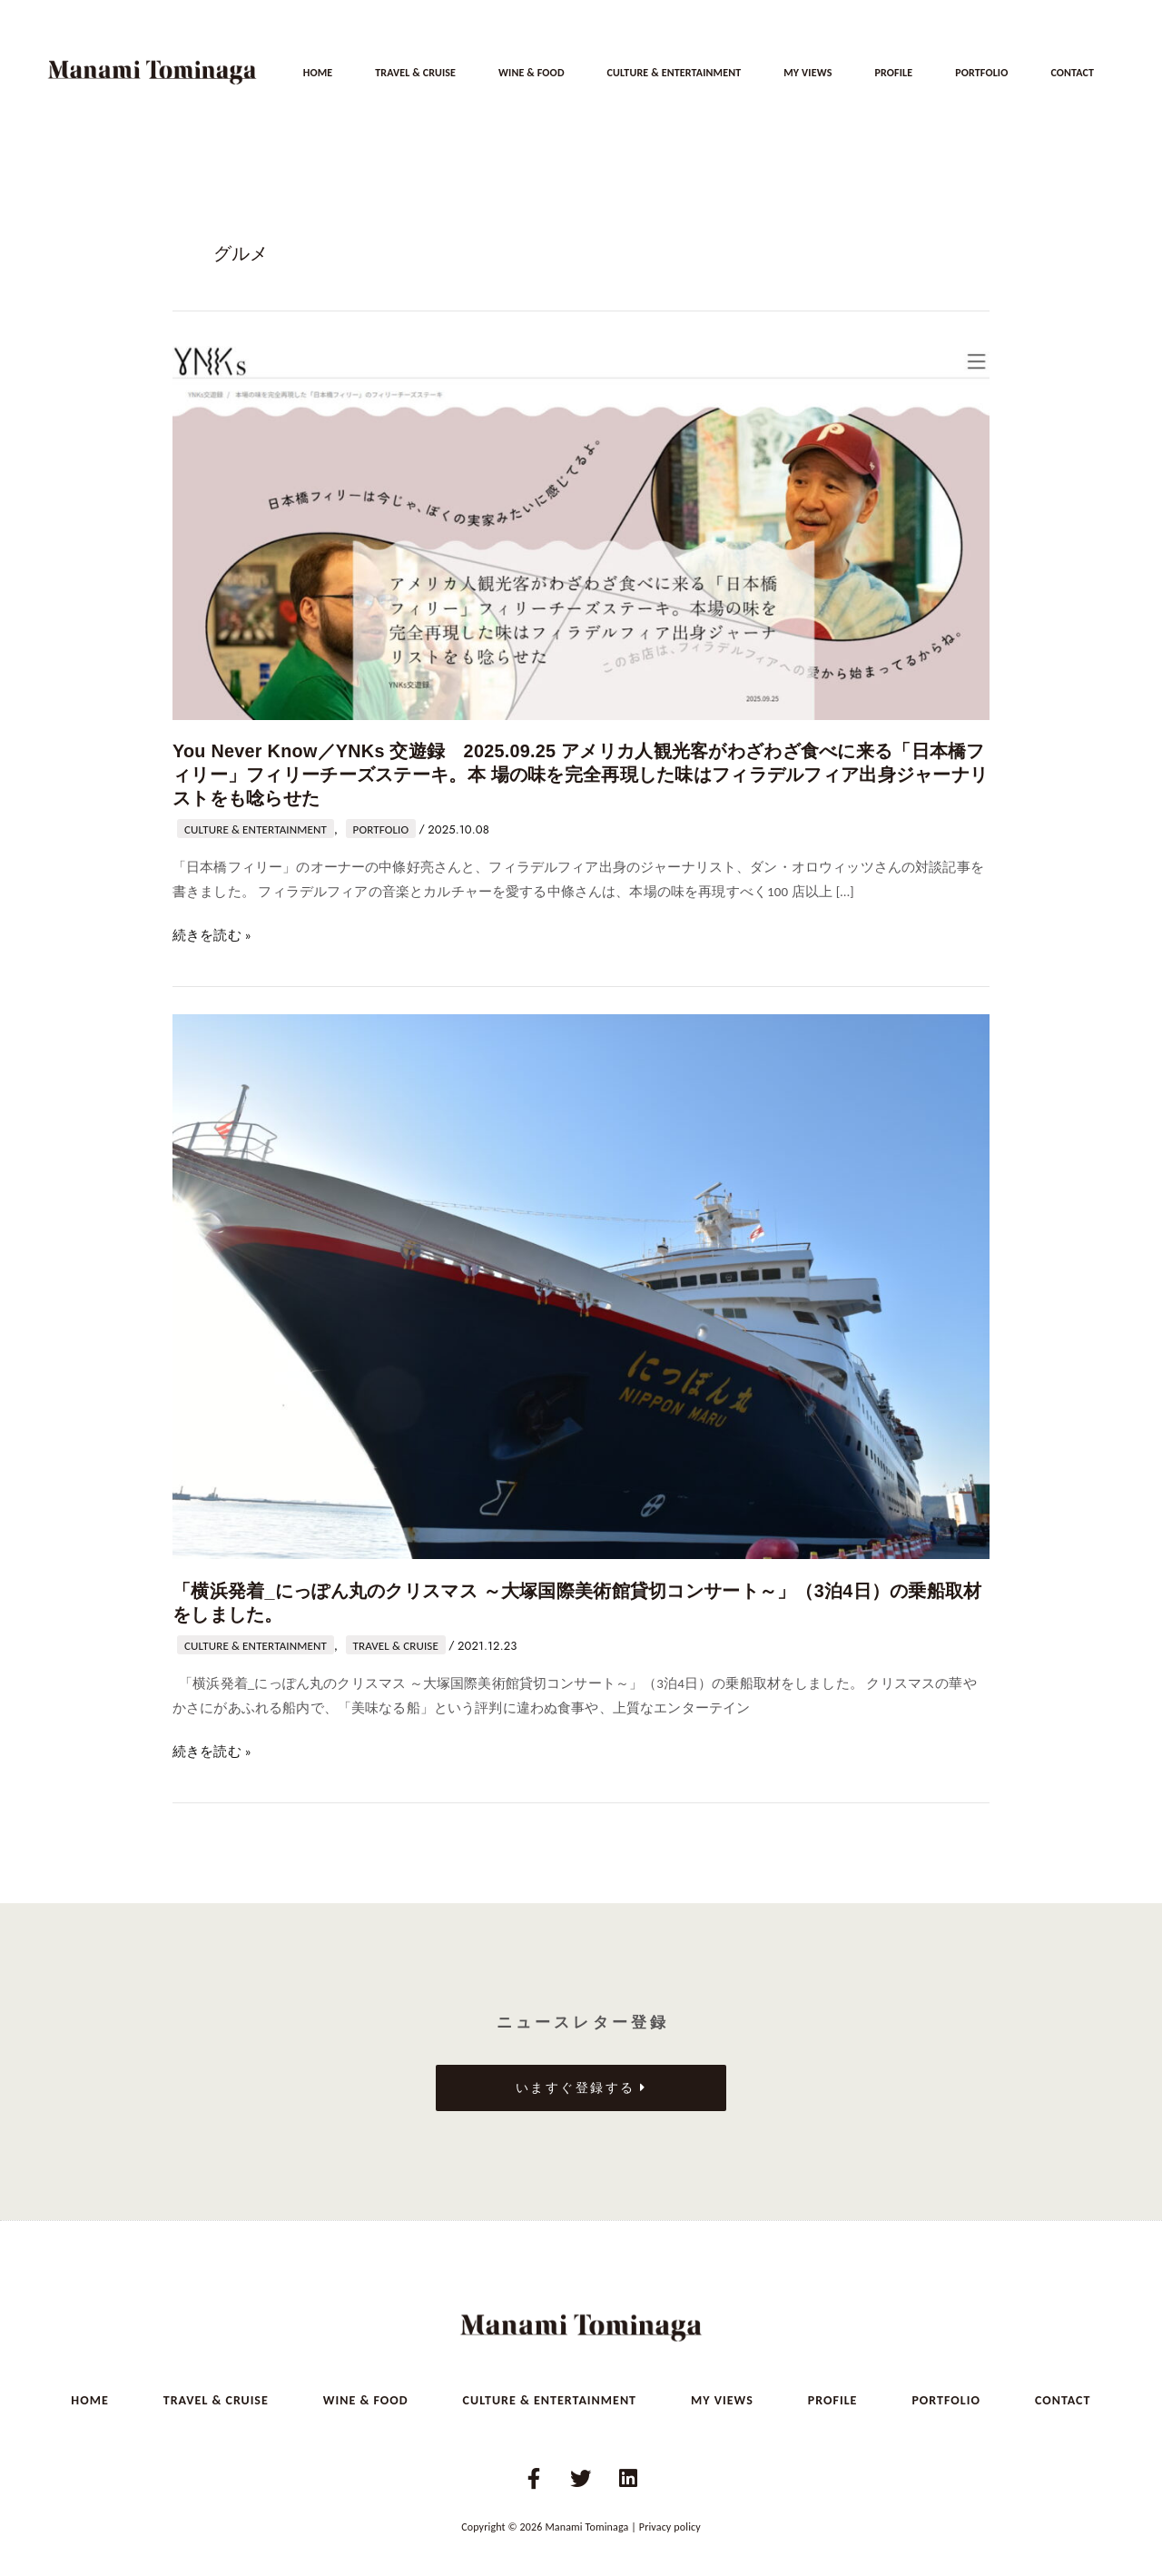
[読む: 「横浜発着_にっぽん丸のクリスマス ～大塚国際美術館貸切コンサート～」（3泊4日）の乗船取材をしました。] (581, 1281)
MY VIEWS (807, 72)
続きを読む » (211, 931)
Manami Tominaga (586, 2521)
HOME (318, 72)
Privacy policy (670, 2521)
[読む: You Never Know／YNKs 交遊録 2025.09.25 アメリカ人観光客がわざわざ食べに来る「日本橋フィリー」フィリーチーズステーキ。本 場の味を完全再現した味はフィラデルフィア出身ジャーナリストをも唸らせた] (581, 531)
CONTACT (1072, 72)
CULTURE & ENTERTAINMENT (673, 72)
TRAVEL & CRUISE (415, 72)
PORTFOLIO (981, 72)
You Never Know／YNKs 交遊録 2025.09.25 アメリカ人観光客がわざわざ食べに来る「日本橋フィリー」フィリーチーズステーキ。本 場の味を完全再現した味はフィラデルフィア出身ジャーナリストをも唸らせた (574, 772)
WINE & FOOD (531, 72)
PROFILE (893, 72)
